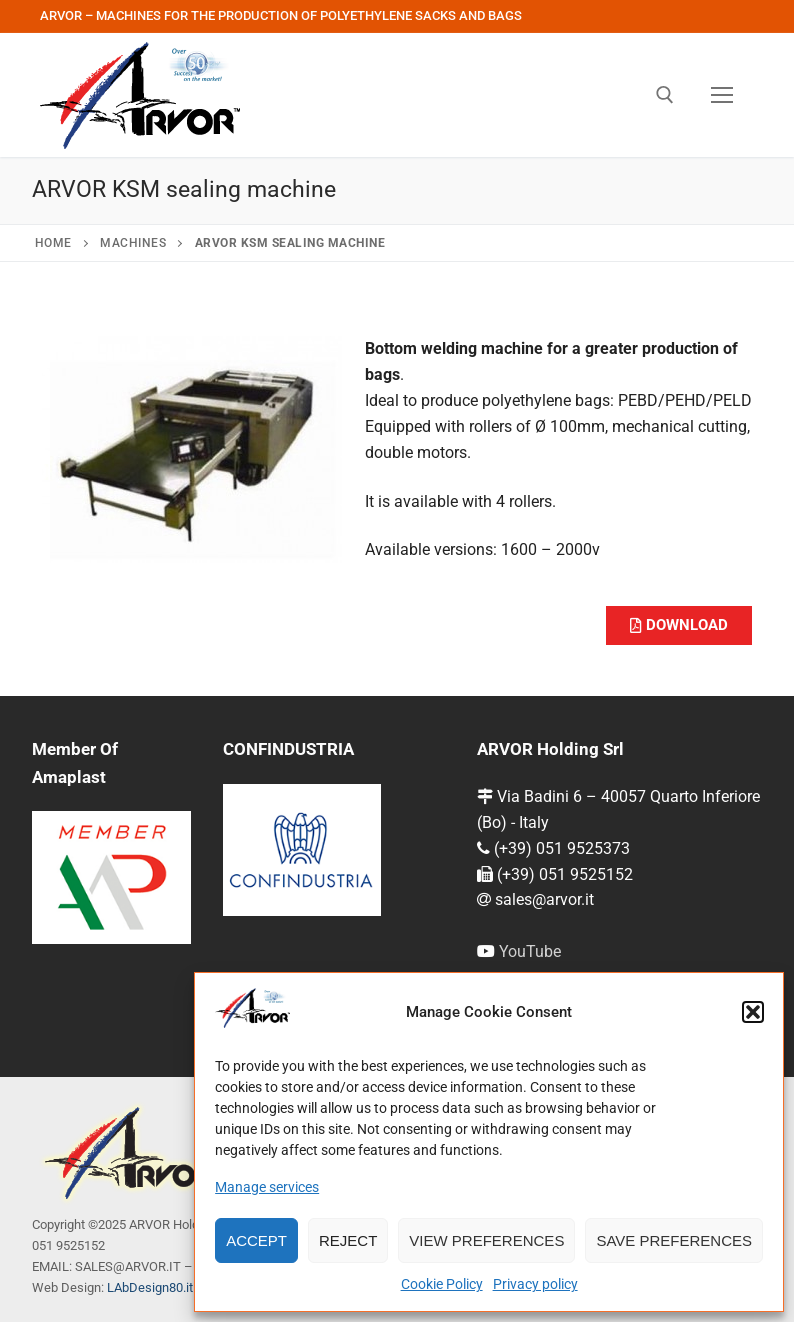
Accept (256, 1240)
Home (53, 243)
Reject (348, 1240)
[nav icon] (722, 95)
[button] (753, 1012)
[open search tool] (665, 95)
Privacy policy (535, 1284)
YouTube (530, 951)
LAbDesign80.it (150, 1287)
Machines (133, 243)
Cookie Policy (442, 1284)
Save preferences (674, 1240)
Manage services (267, 1187)
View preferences (486, 1240)
